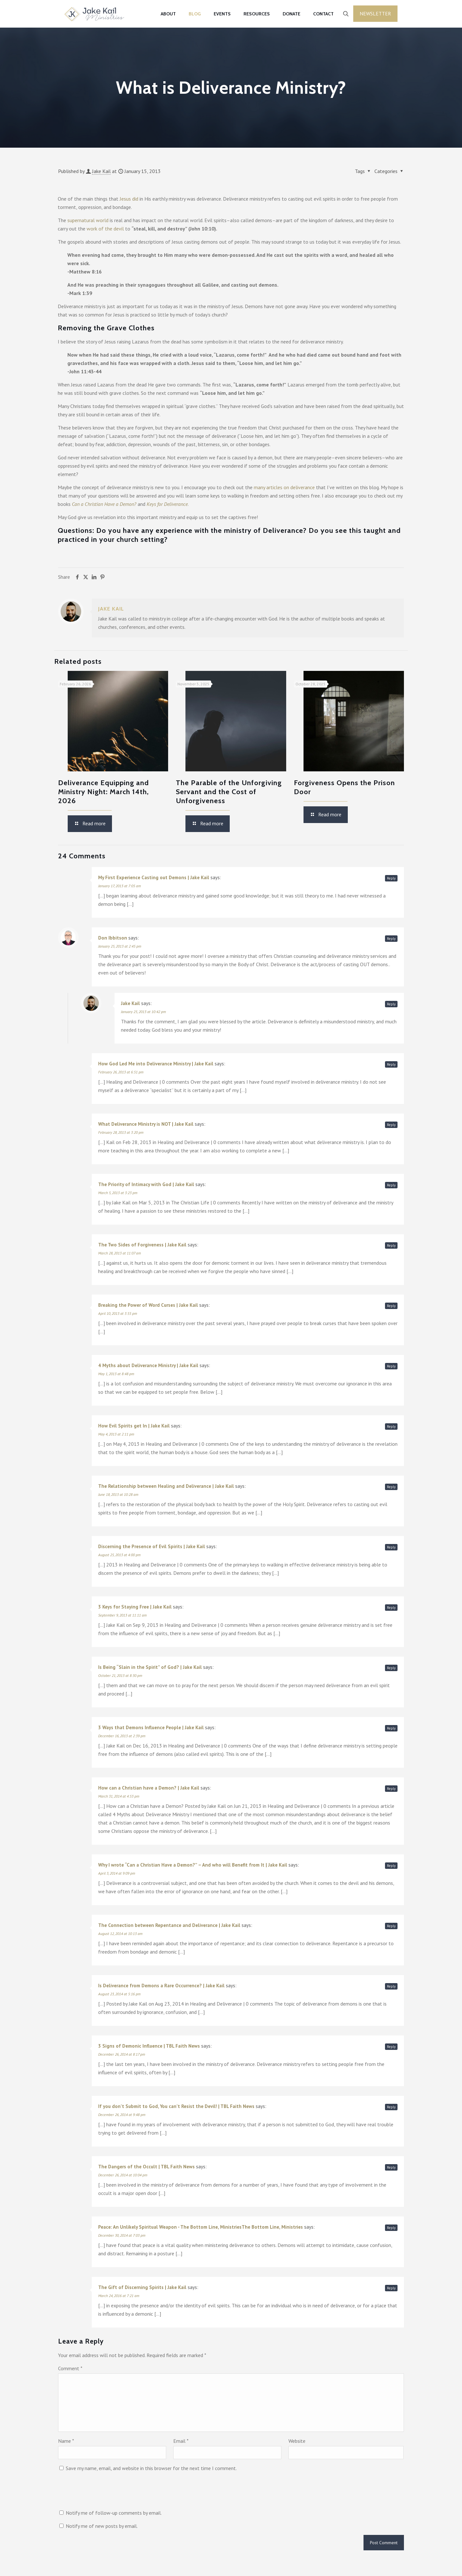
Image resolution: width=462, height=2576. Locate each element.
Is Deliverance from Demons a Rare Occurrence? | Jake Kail (161, 1985)
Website (296, 2441)
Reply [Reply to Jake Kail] (391, 1004)
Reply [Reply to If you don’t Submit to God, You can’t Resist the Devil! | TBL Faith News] (391, 2107)
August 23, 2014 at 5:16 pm (119, 1993)
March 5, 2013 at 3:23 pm (117, 1192)
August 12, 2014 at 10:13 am (120, 1933)
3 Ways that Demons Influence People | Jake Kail (151, 1727)
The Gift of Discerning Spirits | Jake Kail (142, 2287)
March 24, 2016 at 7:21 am (118, 2295)
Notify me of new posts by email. (102, 2526)
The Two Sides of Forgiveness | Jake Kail (142, 1245)
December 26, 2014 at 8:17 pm (121, 2054)
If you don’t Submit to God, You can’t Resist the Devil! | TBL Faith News (176, 2106)
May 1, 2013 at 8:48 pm (116, 1373)
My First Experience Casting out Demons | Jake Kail (153, 877)
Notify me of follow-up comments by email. (114, 2513)
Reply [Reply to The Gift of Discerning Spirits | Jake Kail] (391, 2288)
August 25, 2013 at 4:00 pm (119, 1554)
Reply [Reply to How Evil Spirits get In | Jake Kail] (391, 1426)
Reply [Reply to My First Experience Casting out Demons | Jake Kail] (391, 878)
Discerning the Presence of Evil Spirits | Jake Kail (151, 1546)
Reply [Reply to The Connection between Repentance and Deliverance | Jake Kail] (391, 1926)
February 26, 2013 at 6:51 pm (120, 1072)
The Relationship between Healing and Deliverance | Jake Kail (166, 1486)
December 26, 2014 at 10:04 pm (122, 2175)
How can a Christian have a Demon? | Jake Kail (148, 1788)
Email (181, 2441)
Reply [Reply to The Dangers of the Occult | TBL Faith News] (391, 2167)
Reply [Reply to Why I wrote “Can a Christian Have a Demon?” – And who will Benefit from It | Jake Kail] (391, 1865)
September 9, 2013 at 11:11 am (122, 1615)
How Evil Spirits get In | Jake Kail (134, 1426)
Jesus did (129, 198)
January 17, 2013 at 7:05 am (119, 885)
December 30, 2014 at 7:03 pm (121, 2235)
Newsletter (375, 13)
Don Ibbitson (112, 938)
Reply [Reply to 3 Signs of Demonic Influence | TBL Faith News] (391, 2046)
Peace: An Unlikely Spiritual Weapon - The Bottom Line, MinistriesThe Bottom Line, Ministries (200, 2227)
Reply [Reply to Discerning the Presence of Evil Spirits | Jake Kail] (391, 1547)
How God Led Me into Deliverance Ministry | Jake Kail (155, 1064)
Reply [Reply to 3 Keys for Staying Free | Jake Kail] (391, 1607)
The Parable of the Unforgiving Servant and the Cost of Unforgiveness (229, 791)
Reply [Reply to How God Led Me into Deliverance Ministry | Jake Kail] (391, 1064)
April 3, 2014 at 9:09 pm (116, 1873)
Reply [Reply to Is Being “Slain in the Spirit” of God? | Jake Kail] (391, 1668)
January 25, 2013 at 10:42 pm (143, 1011)
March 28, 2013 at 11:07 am (119, 1253)
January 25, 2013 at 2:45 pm (119, 946)
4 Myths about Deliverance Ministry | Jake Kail (148, 1365)
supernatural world (87, 220)
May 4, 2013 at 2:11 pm (116, 1434)
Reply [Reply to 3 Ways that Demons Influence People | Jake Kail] (391, 1728)
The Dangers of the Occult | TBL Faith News (146, 2167)
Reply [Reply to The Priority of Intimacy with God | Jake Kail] (391, 1185)
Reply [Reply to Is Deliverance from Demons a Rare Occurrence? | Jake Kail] (391, 1986)
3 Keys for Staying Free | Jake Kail (135, 1607)
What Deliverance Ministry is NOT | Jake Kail (145, 1124)
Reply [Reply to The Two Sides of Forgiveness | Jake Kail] (391, 1245)
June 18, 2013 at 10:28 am (118, 1494)
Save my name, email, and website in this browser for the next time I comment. (151, 2468)
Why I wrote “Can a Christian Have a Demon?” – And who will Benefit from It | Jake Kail (192, 1865)
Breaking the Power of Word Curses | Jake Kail (148, 1305)
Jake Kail (101, 171)
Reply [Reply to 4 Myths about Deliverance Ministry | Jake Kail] (391, 1366)
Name (66, 2441)
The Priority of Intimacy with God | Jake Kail (146, 1184)
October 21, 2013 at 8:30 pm (120, 1675)
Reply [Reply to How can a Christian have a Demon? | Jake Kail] (391, 1788)
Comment (70, 2368)
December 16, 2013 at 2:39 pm (121, 1735)
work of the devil (104, 228)
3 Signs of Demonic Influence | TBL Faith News (149, 2046)
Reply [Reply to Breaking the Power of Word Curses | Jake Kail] (391, 1306)
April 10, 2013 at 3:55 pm (117, 1313)
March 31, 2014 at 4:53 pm (118, 1796)
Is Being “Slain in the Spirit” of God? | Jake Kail (150, 1667)
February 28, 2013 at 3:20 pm (120, 1132)
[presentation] (107, 2492)
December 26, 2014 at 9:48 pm (121, 2114)
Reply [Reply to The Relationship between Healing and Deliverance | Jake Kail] (391, 1487)
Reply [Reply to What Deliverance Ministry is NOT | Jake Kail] (391, 1125)
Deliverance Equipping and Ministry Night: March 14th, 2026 (103, 791)
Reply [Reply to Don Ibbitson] (391, 938)
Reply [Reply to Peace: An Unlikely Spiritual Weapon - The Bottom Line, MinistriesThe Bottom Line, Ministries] (391, 2227)
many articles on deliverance (284, 487)
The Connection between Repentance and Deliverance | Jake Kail (169, 1925)
